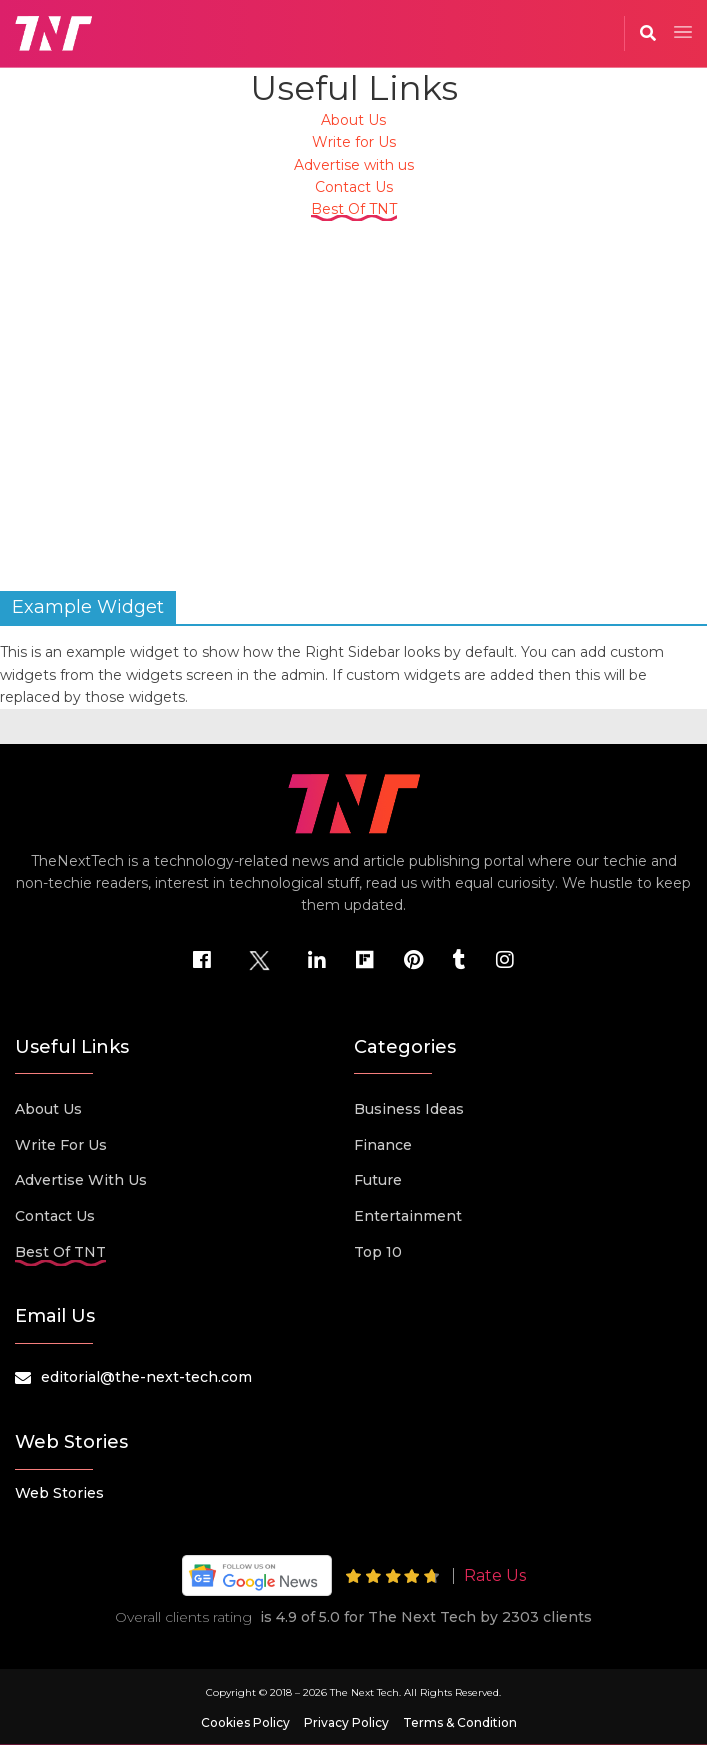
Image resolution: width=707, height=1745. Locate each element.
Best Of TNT (354, 209)
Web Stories (59, 1493)
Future (378, 1180)
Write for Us (354, 142)
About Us (353, 120)
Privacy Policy (346, 1722)
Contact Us (354, 187)
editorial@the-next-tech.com (146, 1377)
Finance (383, 1145)
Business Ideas (409, 1109)
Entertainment (408, 1216)
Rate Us (495, 1575)
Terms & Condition (460, 1722)
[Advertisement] (353, 396)
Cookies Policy (245, 1722)
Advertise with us (354, 165)
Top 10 (378, 1252)
